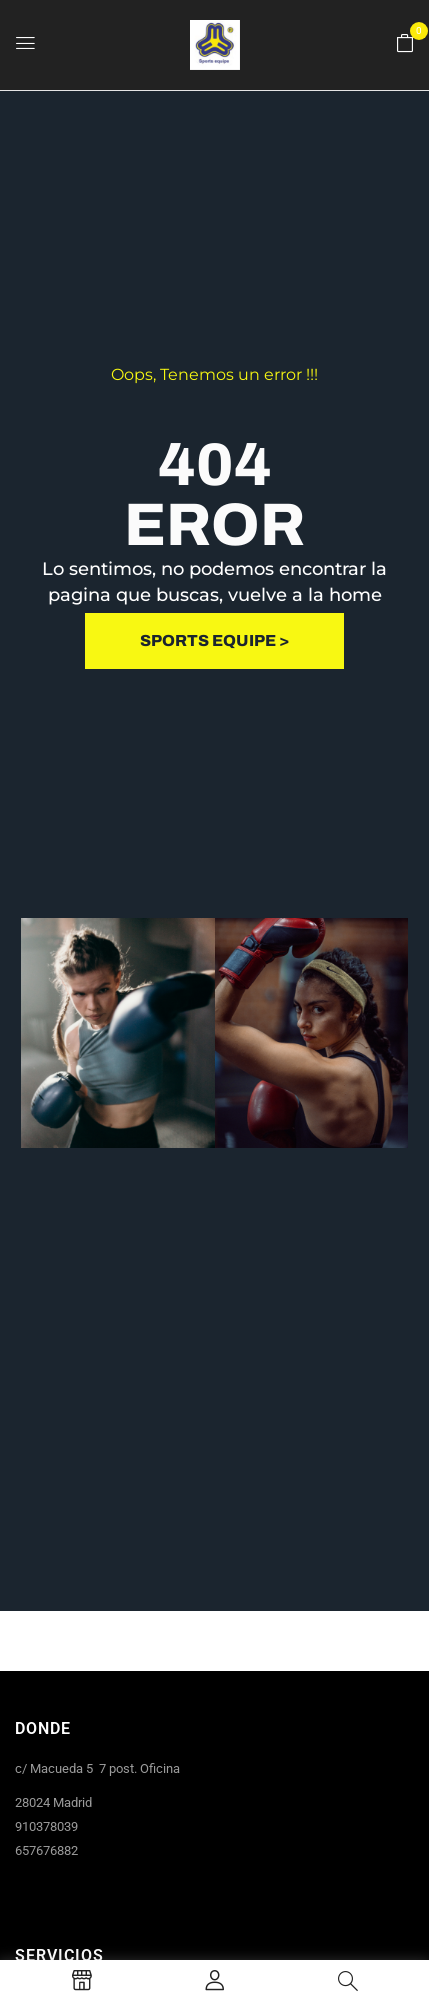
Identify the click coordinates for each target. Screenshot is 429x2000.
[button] (405, 44)
